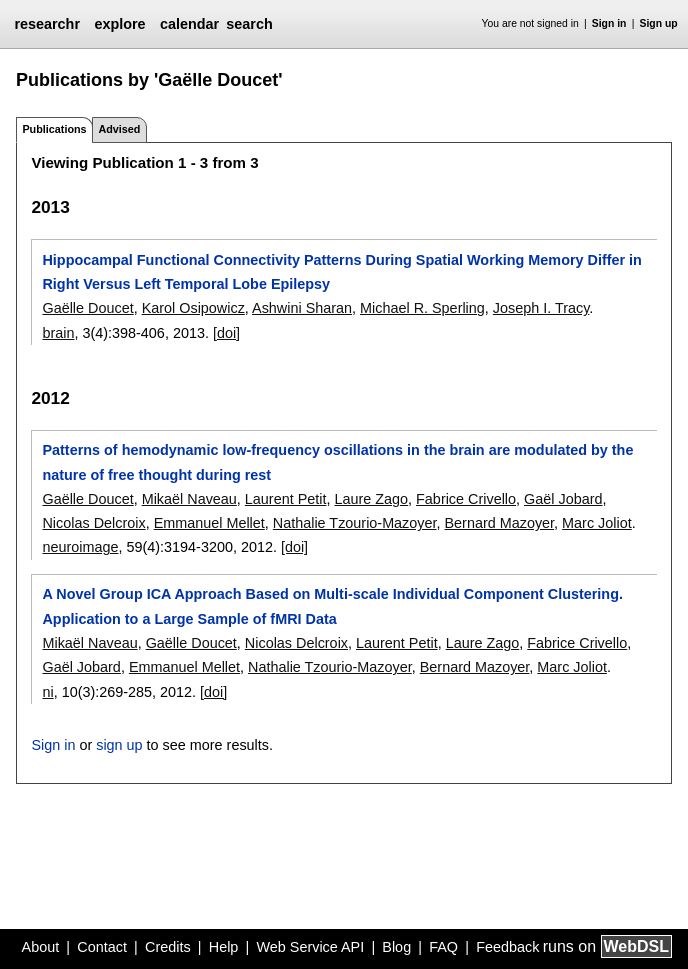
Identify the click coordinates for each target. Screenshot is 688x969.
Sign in (609, 23)
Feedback (507, 947)
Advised (119, 129)
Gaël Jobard (563, 499)
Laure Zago (371, 499)
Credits (168, 947)
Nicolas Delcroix (93, 523)
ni (47, 692)
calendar (189, 24)
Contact (102, 947)
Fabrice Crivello (466, 499)
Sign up (659, 23)
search (249, 24)
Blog (396, 947)
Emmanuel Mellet (209, 523)
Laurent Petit (286, 499)
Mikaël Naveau (189, 499)
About (41, 947)
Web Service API (310, 947)
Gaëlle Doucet (87, 308)
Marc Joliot (597, 523)
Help (224, 947)
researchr (47, 24)
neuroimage (80, 547)
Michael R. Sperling (422, 308)
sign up (119, 745)
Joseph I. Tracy (541, 308)
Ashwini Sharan (302, 308)
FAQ (443, 947)
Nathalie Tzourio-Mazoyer (355, 523)
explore (119, 24)
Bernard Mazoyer (500, 523)
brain (58, 333)
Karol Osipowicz (193, 308)
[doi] (226, 333)
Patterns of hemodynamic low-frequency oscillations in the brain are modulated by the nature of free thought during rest (337, 462)
